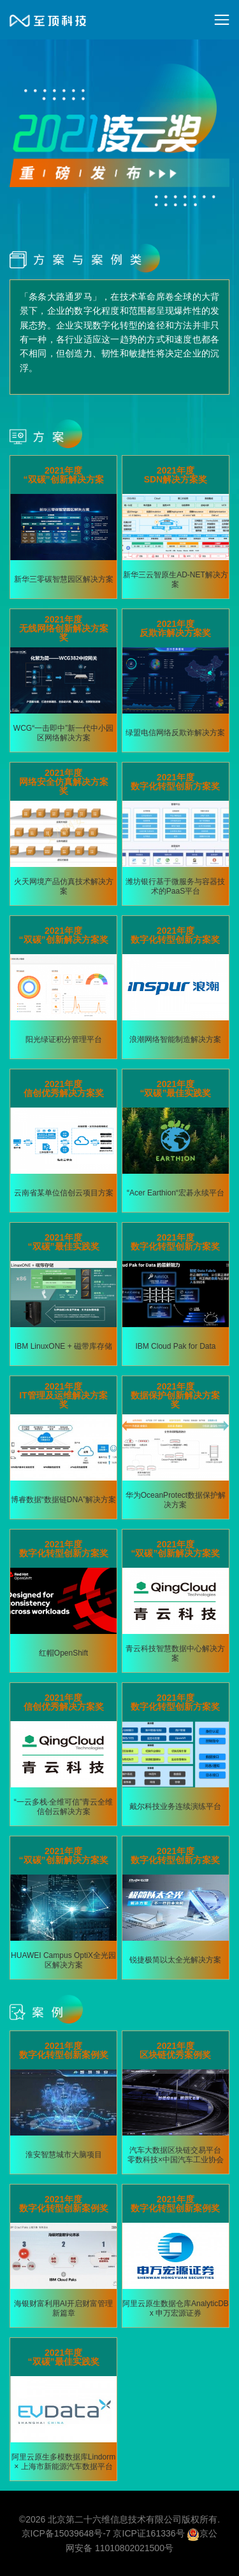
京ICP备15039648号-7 (66, 2533)
